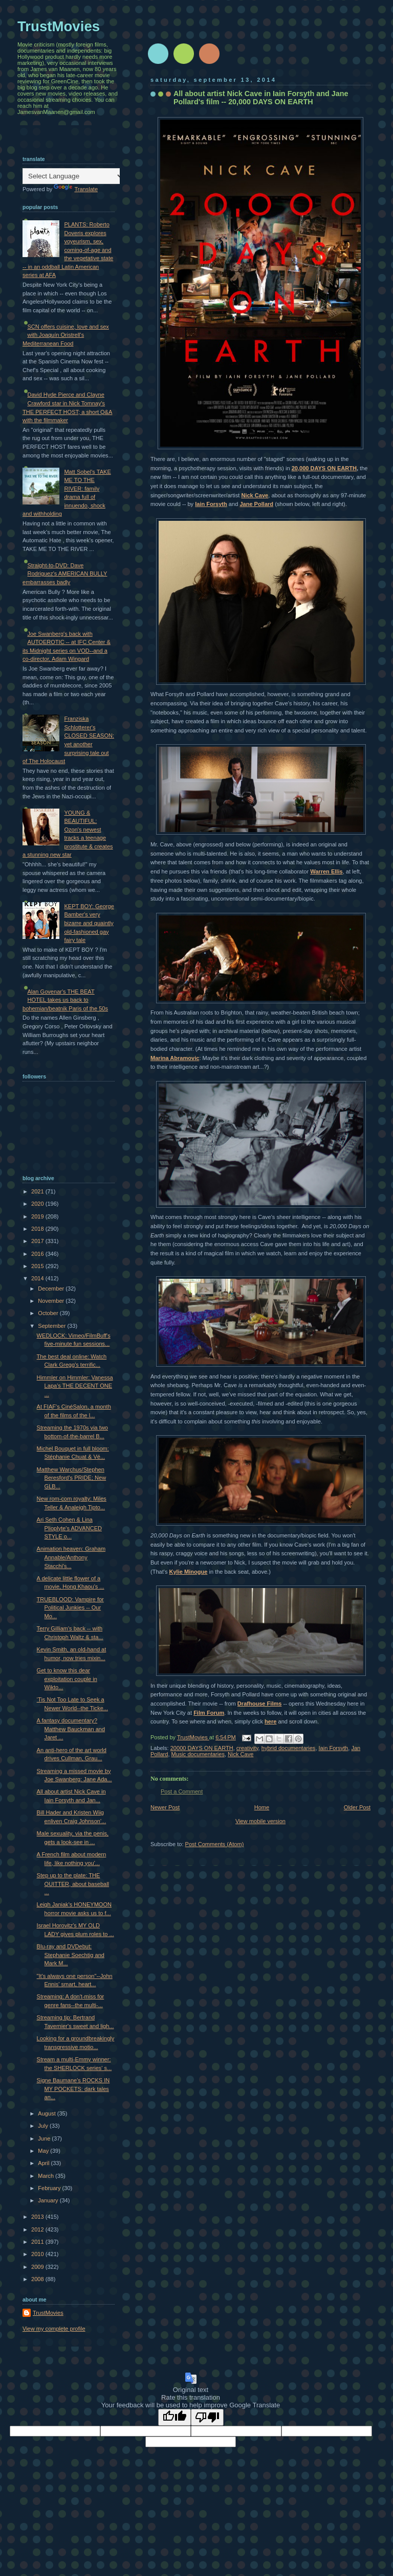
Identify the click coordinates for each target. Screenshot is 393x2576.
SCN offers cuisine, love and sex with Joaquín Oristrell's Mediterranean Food (66, 335)
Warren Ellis (326, 871)
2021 (38, 1191)
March (46, 2176)
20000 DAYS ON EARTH (201, 1748)
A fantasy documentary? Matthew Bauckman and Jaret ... (71, 1728)
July (44, 2126)
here (270, 1721)
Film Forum (208, 1713)
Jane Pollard (256, 504)
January (48, 2200)
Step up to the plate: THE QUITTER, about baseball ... (73, 1883)
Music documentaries (198, 1754)
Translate (76, 189)
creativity (247, 1748)
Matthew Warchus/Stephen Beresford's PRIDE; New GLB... (71, 1477)
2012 (38, 2229)
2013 (38, 2217)
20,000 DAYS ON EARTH (324, 468)
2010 (38, 2254)
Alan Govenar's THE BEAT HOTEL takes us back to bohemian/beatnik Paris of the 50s (65, 999)
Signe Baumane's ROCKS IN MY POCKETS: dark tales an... (73, 2088)
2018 (38, 1229)
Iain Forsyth (211, 504)
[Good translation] (174, 2417)
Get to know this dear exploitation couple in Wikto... (67, 1678)
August (47, 2113)
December (52, 1288)
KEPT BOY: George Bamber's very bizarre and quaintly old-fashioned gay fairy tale (89, 923)
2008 (38, 2279)
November (52, 1301)
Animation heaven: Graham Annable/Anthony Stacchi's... (71, 1557)
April (44, 2163)
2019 (38, 1216)
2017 (38, 1241)
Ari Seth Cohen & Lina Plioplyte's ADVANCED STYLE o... (69, 1527)
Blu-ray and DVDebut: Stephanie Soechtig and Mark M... (70, 1954)
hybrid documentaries (288, 1748)
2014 (38, 1278)
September (52, 1326)
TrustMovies (193, 1737)
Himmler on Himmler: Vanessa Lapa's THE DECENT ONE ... (75, 1385)
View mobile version (260, 1821)
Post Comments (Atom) (214, 1844)
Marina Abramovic (174, 1058)
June (45, 2138)
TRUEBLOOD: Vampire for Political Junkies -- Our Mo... (70, 1607)
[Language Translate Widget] (73, 176)
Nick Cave (254, 495)
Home (261, 1807)
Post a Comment (182, 1791)
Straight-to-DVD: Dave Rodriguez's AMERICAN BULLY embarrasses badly (65, 573)
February (50, 2188)
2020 (38, 1204)
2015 (38, 1266)
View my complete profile (54, 2329)
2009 (38, 2267)
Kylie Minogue (188, 1572)
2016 (38, 1254)
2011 (38, 2242)
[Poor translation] (207, 2417)
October (48, 1313)
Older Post (357, 1807)
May (44, 2151)
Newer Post (165, 1807)
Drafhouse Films (259, 1703)
